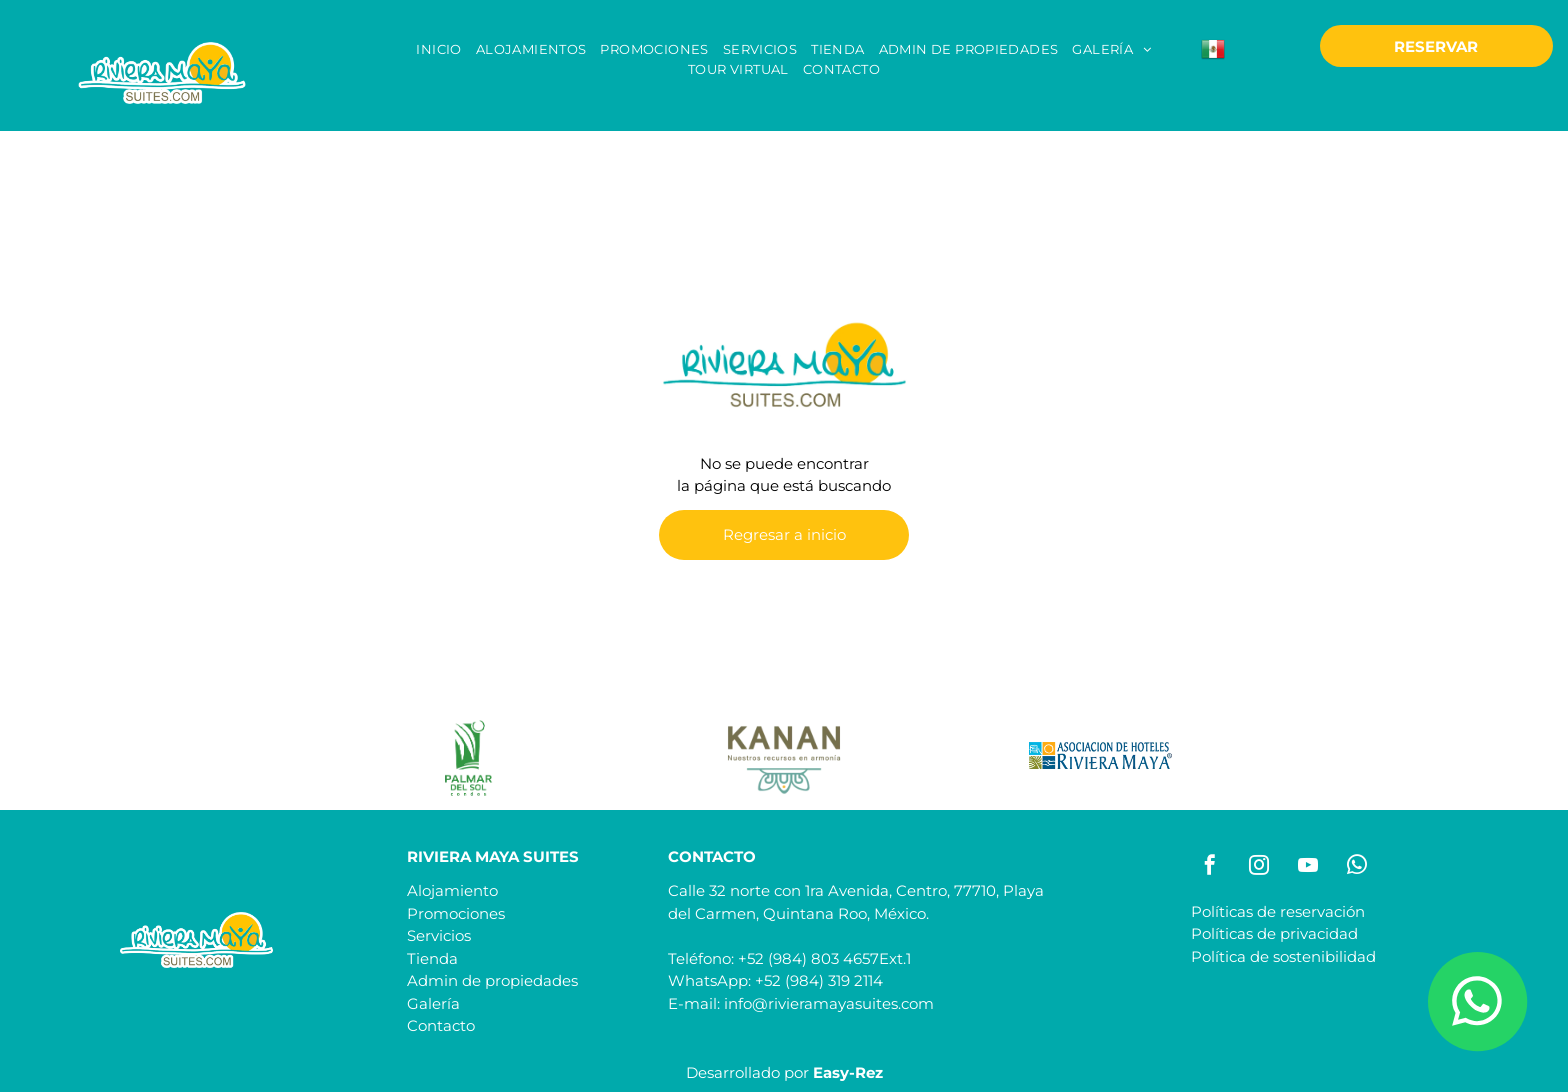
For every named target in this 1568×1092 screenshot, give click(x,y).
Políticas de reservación (1278, 911)
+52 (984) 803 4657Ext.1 (824, 958)
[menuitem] (438, 50)
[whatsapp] (1357, 867)
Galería (433, 1003)
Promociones (456, 913)
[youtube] (1308, 867)
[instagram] (1259, 867)
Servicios (439, 935)
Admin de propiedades (492, 980)
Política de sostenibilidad (1283, 956)
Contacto (441, 1025)
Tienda (432, 958)
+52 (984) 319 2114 (819, 980)
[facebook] (1210, 867)
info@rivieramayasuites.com (829, 1003)
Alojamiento (452, 890)
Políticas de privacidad (1274, 933)
